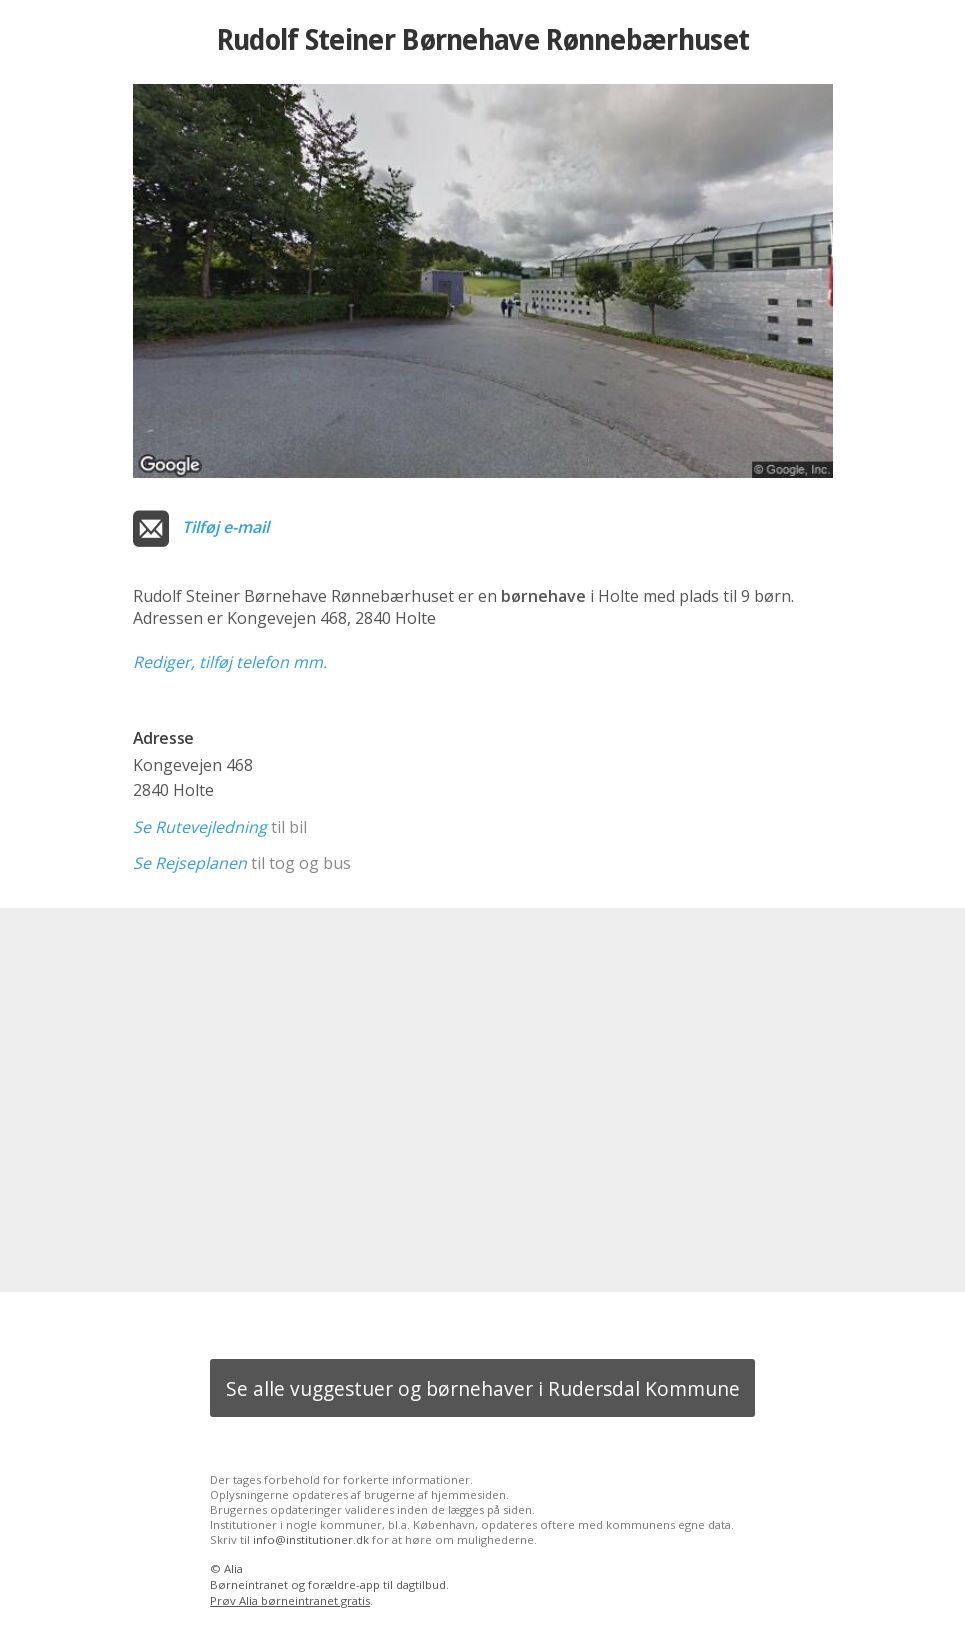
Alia (233, 1568)
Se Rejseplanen (190, 863)
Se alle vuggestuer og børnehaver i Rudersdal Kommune (483, 1388)
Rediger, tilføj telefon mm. (230, 662)
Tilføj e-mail (225, 527)
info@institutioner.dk (311, 1539)
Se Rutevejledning (200, 827)
